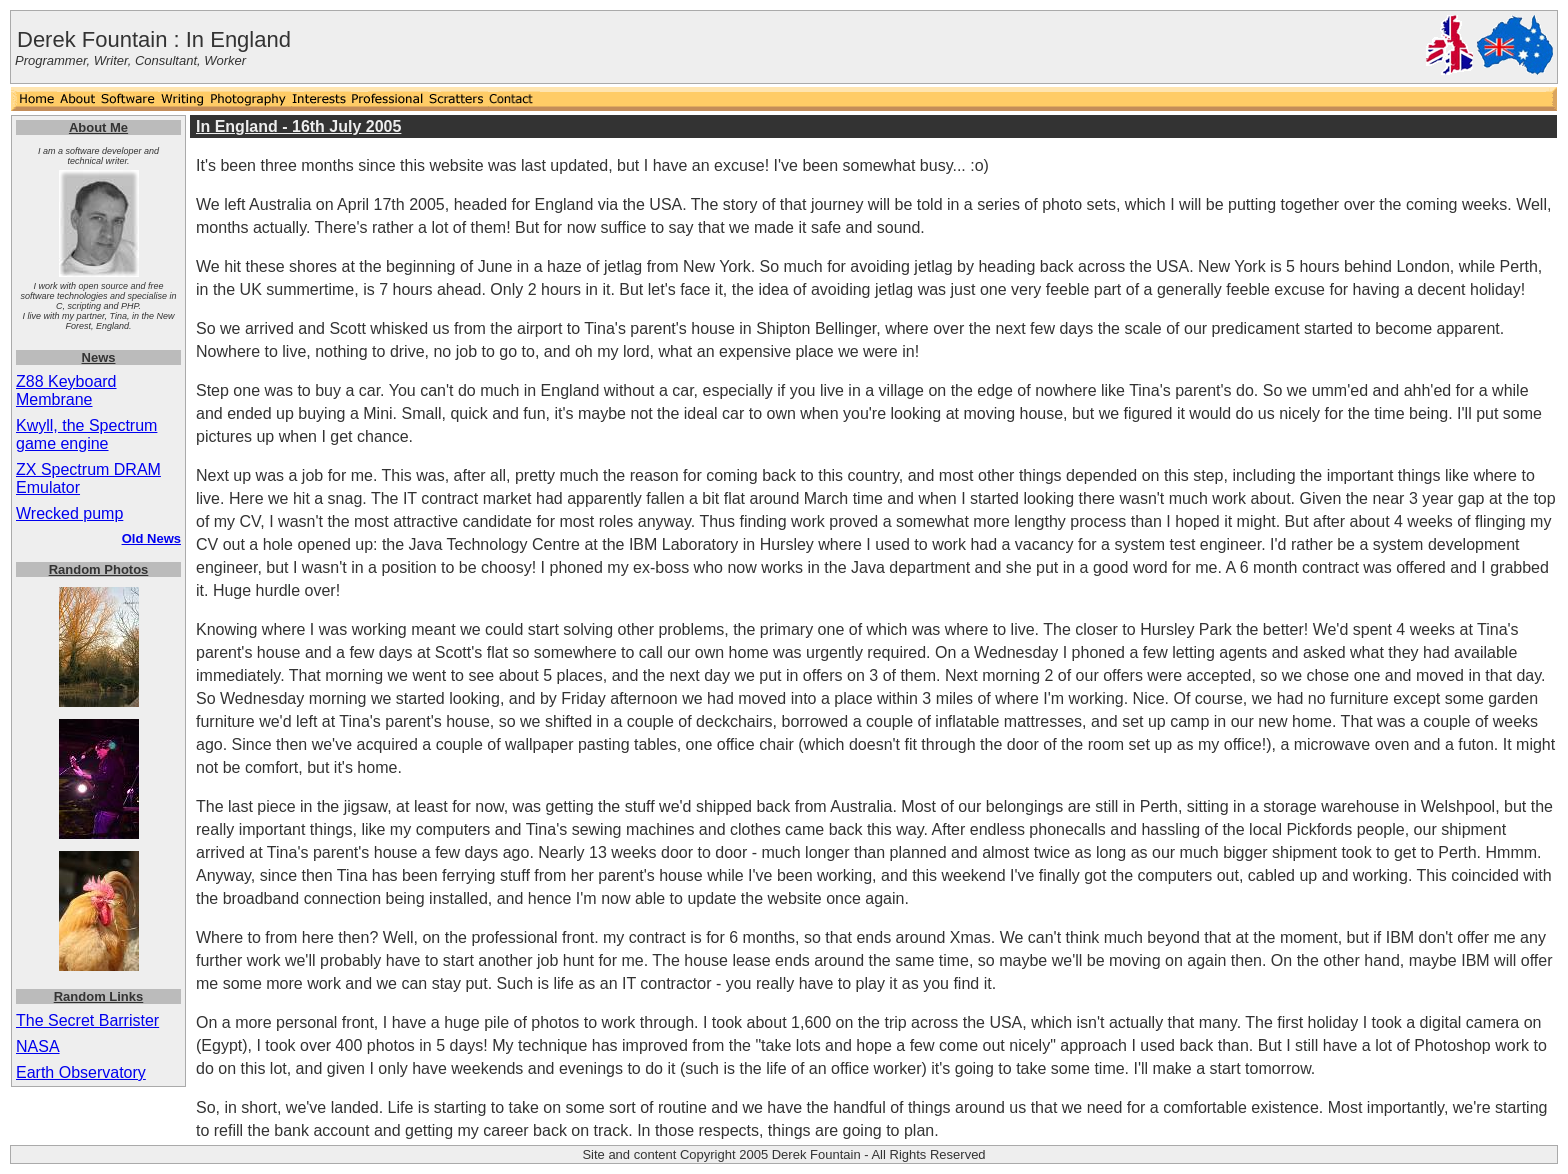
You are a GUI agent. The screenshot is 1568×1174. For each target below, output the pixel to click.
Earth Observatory (81, 1072)
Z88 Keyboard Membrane (66, 390)
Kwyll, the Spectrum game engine (86, 434)
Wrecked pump (69, 513)
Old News (151, 538)
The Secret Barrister (87, 1020)
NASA (38, 1046)
